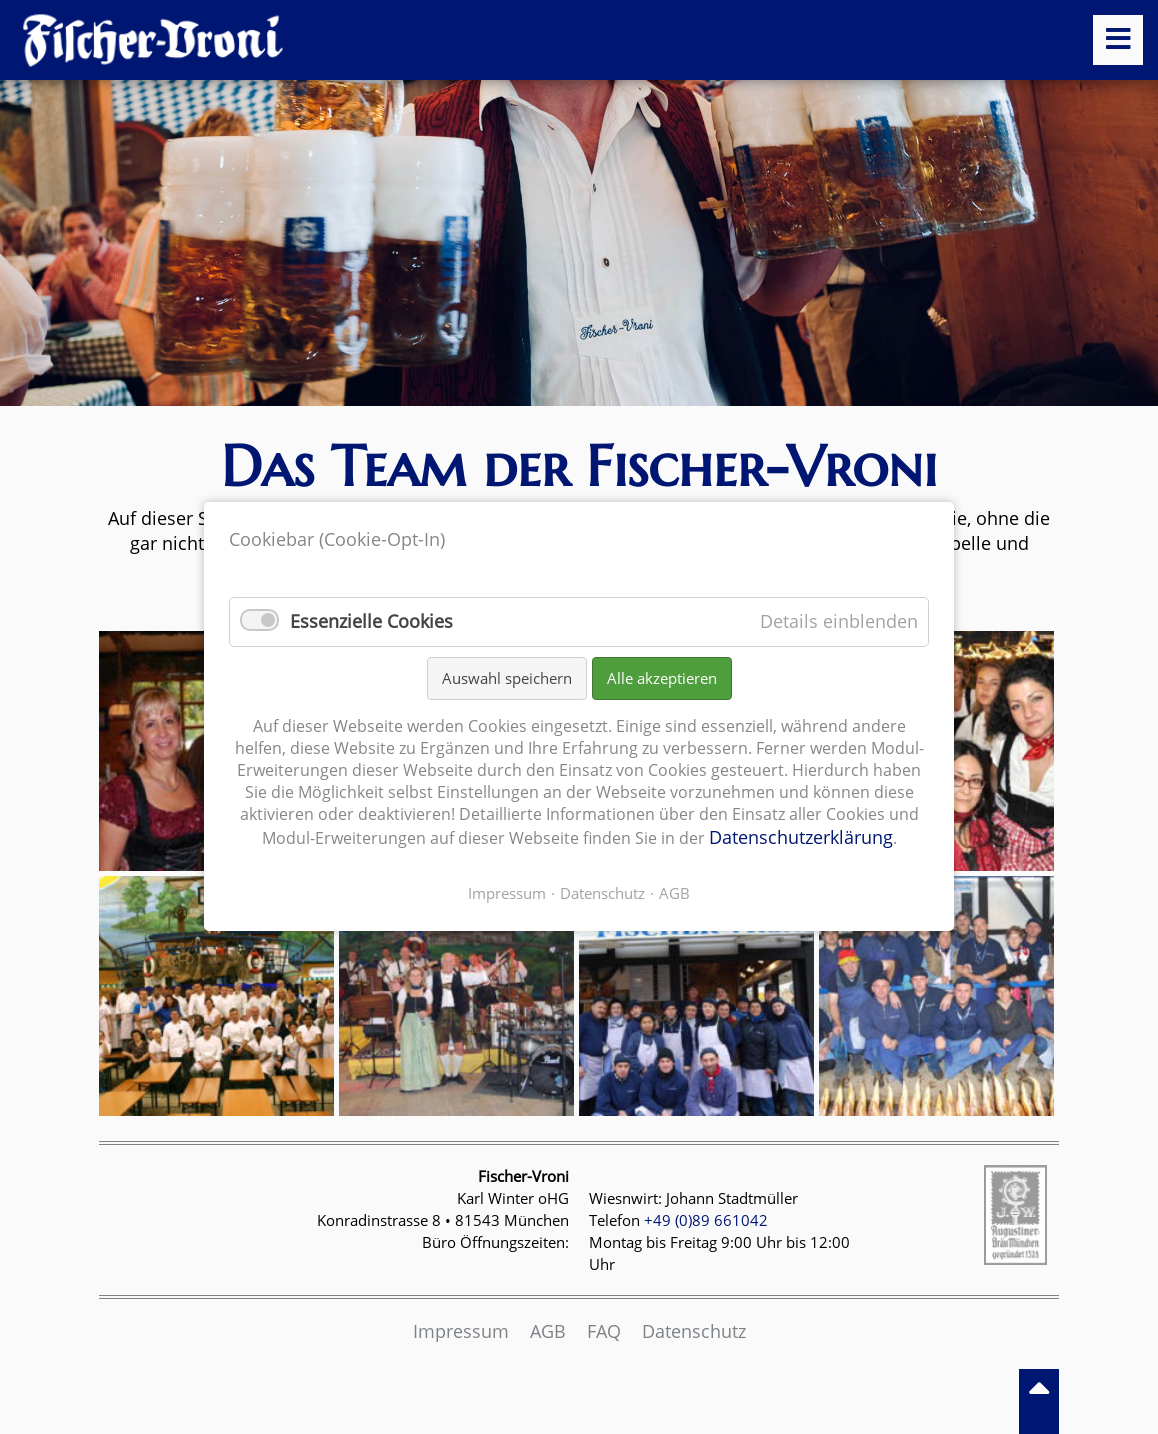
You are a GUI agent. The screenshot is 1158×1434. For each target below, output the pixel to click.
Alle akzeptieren (662, 678)
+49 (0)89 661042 (706, 1220)
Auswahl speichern (507, 678)
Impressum (461, 1331)
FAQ (604, 1331)
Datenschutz (694, 1331)
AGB (548, 1331)
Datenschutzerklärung (801, 838)
